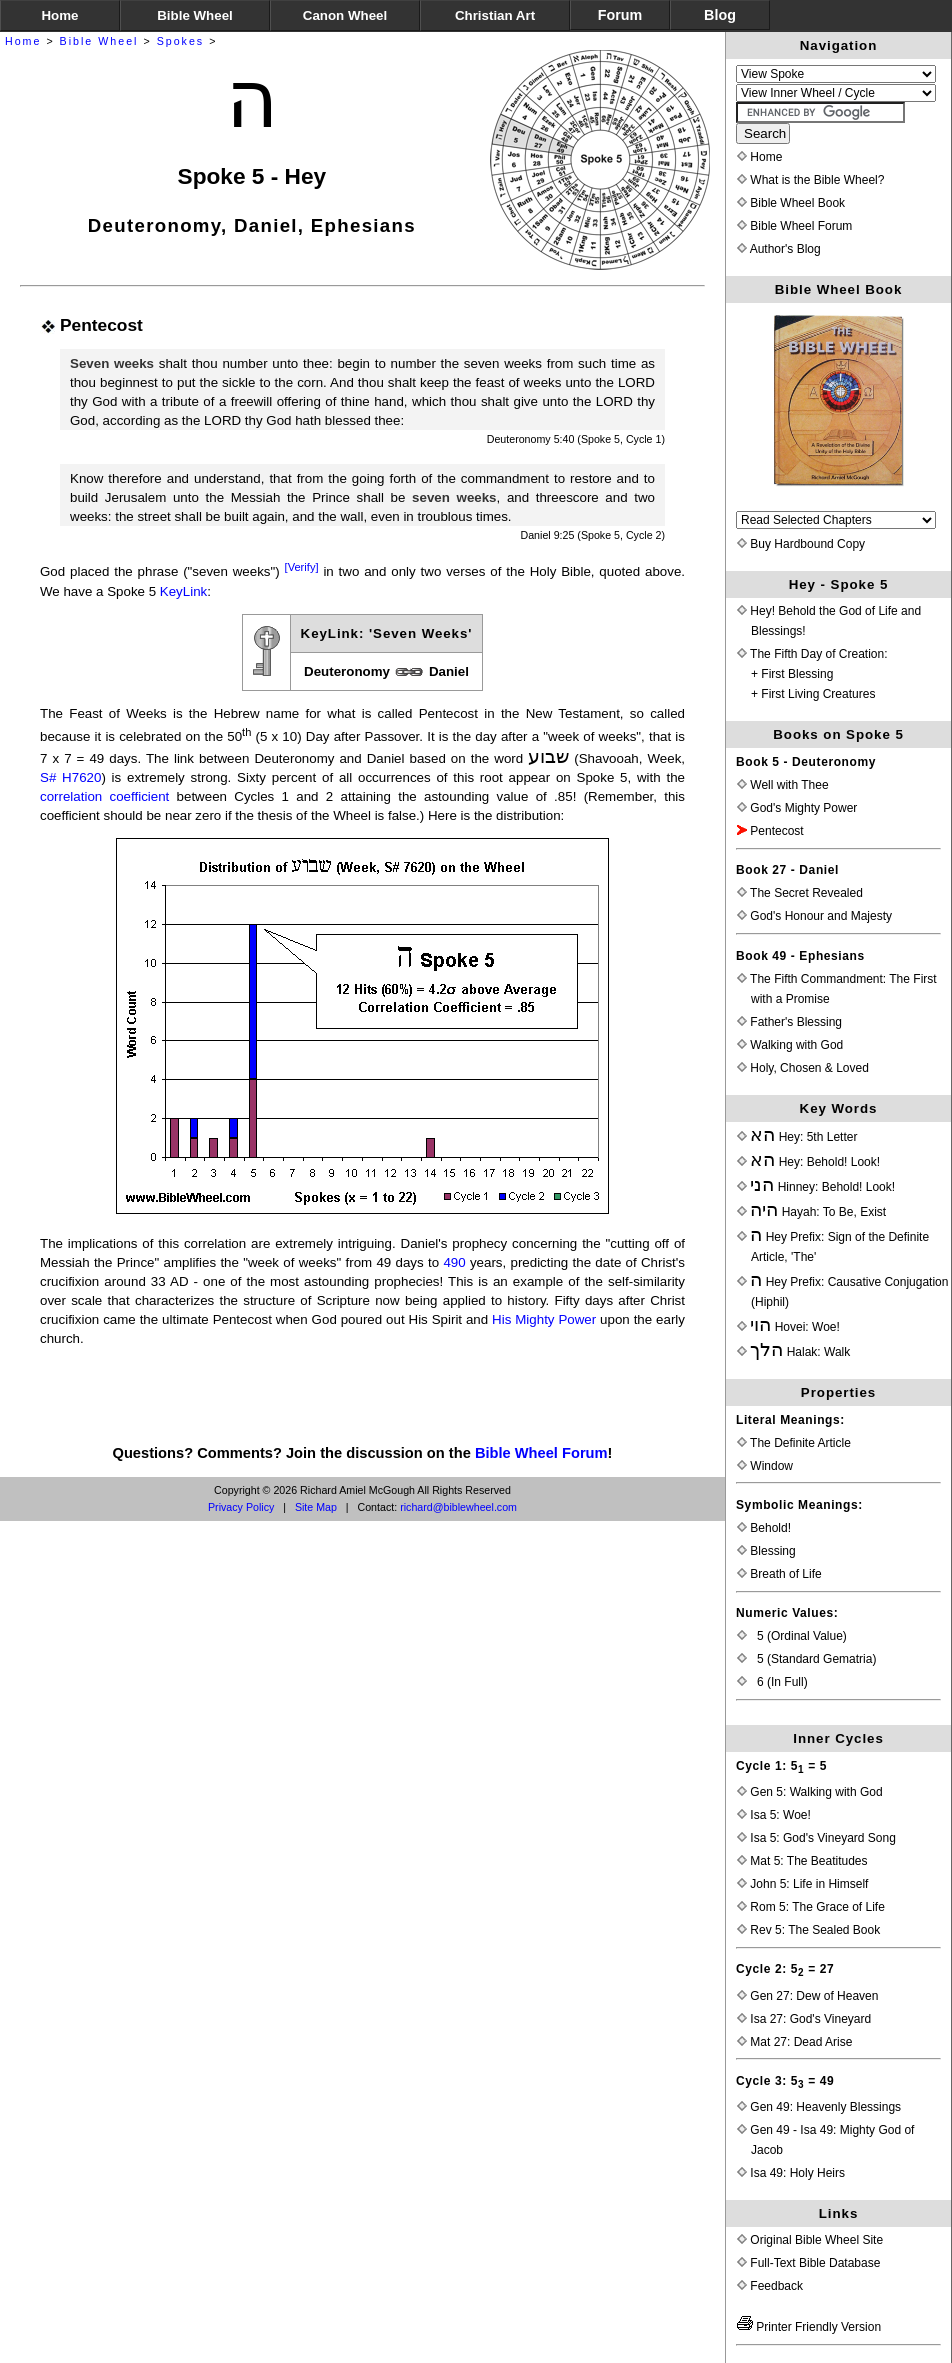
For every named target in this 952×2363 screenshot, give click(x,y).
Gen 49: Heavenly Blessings (819, 2107)
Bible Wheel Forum (541, 1453)
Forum (620, 15)
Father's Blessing (789, 1022)
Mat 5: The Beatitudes (802, 1861)
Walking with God (790, 1045)
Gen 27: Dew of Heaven (807, 1996)
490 (454, 1262)
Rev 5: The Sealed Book (808, 1930)
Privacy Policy (241, 1507)
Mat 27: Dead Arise (794, 2042)
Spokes (181, 41)
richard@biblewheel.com (458, 1507)
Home (23, 41)
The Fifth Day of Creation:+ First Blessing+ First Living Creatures (812, 674)
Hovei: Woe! (788, 1327)
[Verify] (302, 567)
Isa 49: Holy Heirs (791, 2173)
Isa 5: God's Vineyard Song (816, 1838)
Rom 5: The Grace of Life (811, 1907)
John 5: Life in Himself (802, 1884)
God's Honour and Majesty (814, 916)
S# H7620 (70, 777)
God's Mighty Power (797, 808)
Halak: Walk (793, 1352)
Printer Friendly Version (809, 2327)
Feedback (770, 2286)
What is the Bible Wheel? (810, 180)
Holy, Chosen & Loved (803, 1068)
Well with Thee (783, 785)
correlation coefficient (104, 796)
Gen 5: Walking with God (810, 1792)
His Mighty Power (544, 1319)
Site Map (316, 1507)
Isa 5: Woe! (774, 1815)
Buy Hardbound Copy (801, 544)
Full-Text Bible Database (808, 2263)
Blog (720, 15)
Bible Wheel (99, 41)
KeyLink (183, 591)
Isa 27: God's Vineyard (804, 2019)
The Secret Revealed (800, 893)
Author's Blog (779, 249)
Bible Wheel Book (791, 203)
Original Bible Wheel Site (810, 2240)
